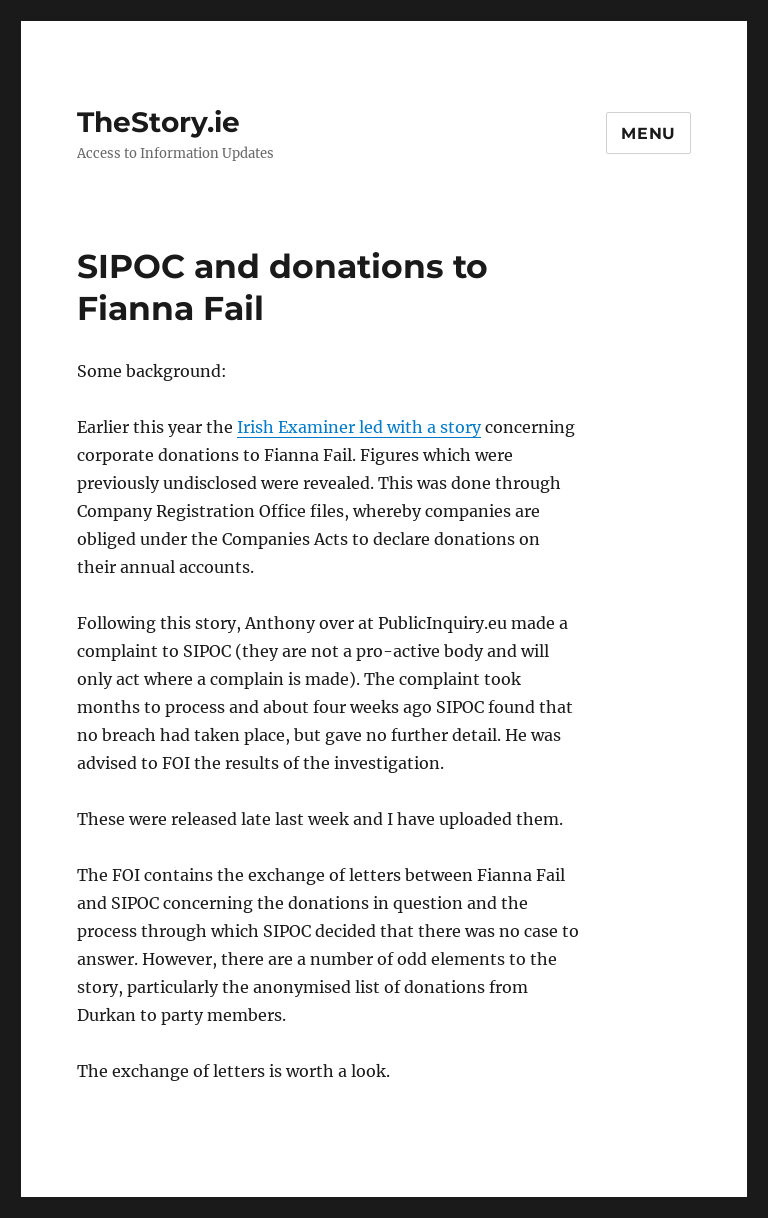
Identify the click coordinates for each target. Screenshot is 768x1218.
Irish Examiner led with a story (359, 427)
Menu (648, 133)
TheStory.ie (158, 122)
